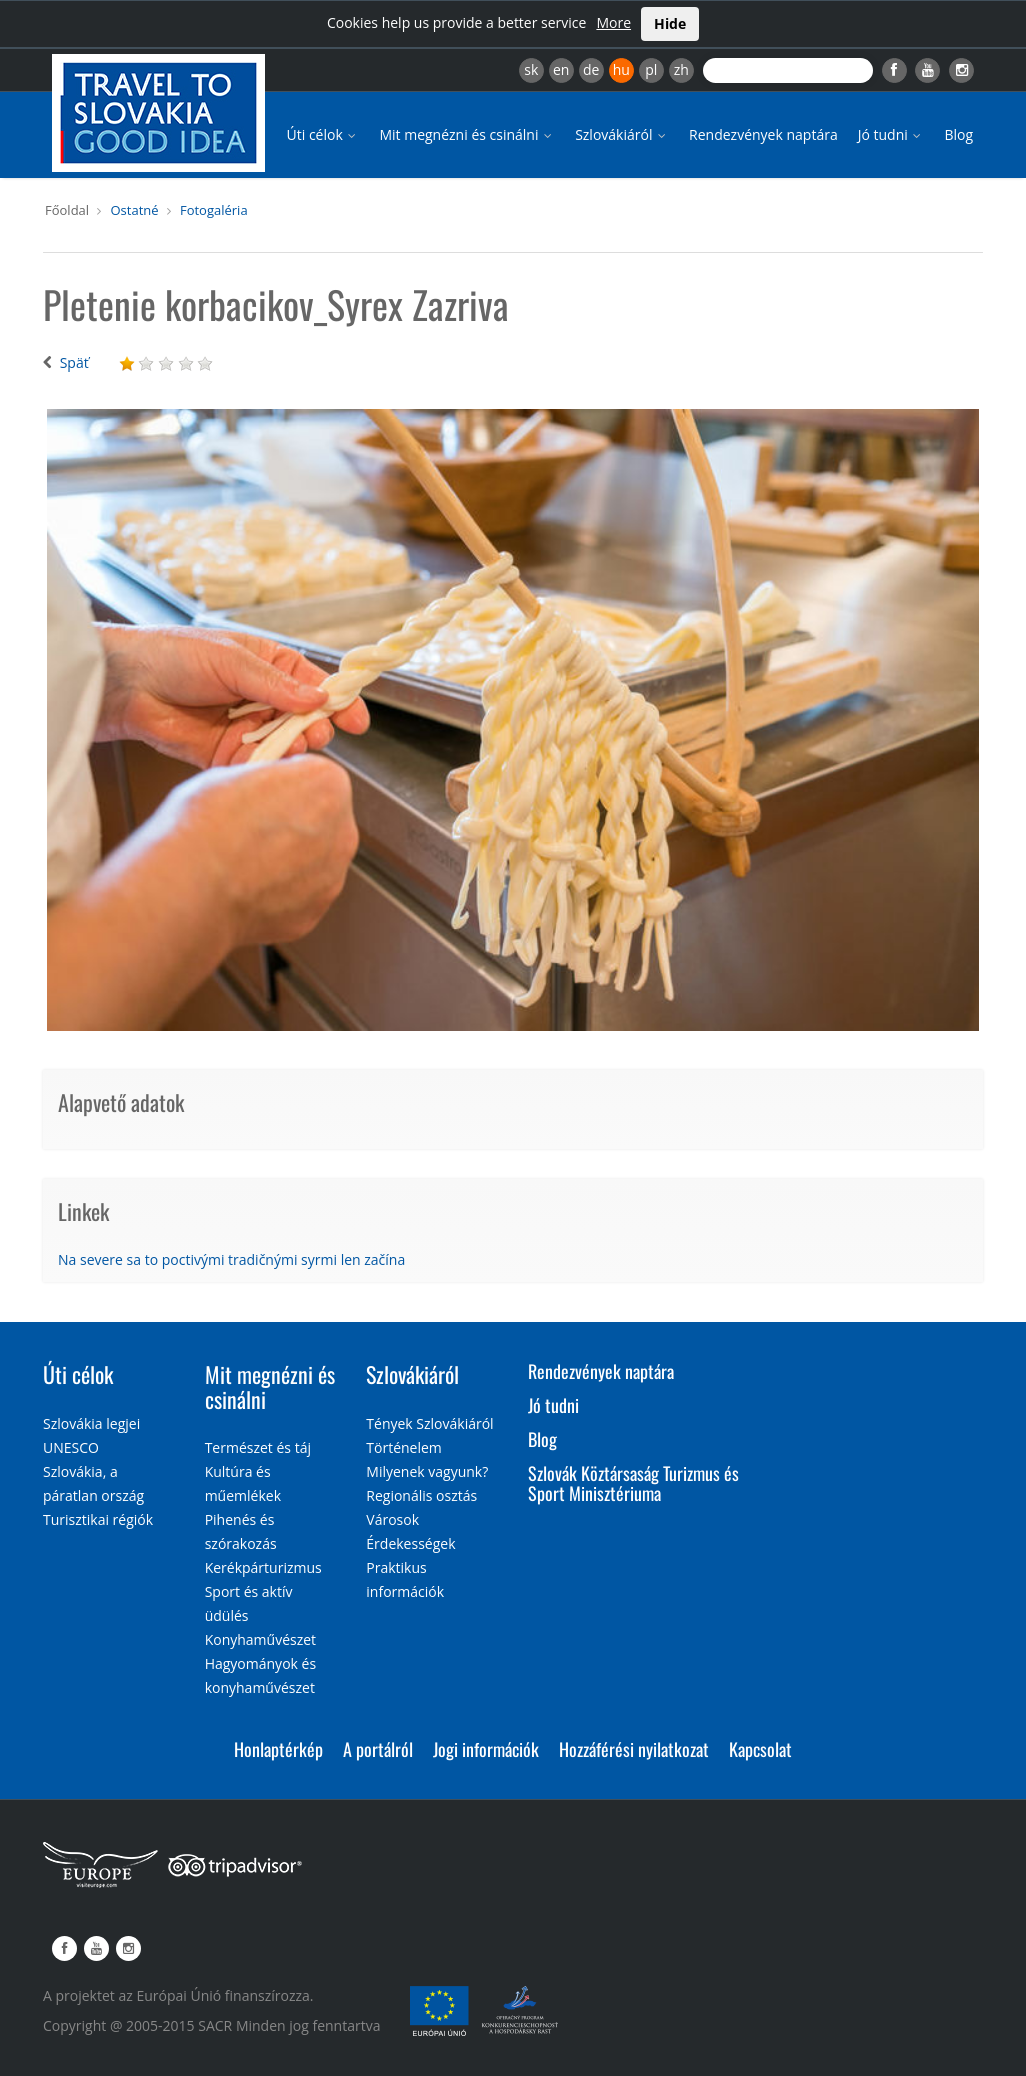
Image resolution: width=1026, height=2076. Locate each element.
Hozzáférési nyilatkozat (634, 1749)
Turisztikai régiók (98, 1519)
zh (681, 69)
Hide (670, 23)
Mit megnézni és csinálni (467, 134)
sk (531, 69)
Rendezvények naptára (763, 134)
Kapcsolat (760, 1749)
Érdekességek (410, 1543)
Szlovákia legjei (91, 1423)
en (561, 69)
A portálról (378, 1749)
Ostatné (134, 210)
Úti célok (323, 134)
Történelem (404, 1447)
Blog (958, 134)
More (613, 22)
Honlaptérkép (278, 1749)
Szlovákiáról (622, 134)
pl (651, 69)
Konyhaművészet (260, 1639)
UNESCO (71, 1447)
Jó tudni (891, 134)
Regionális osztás (421, 1495)
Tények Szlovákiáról (429, 1423)
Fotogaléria (214, 210)
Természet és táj (258, 1447)
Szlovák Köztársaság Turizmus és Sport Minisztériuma (633, 1483)
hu (621, 69)
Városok (392, 1519)
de (591, 69)
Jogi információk (486, 1749)
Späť (74, 362)
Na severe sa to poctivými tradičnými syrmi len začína (231, 1259)
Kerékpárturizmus (263, 1567)
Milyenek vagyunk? (427, 1471)
